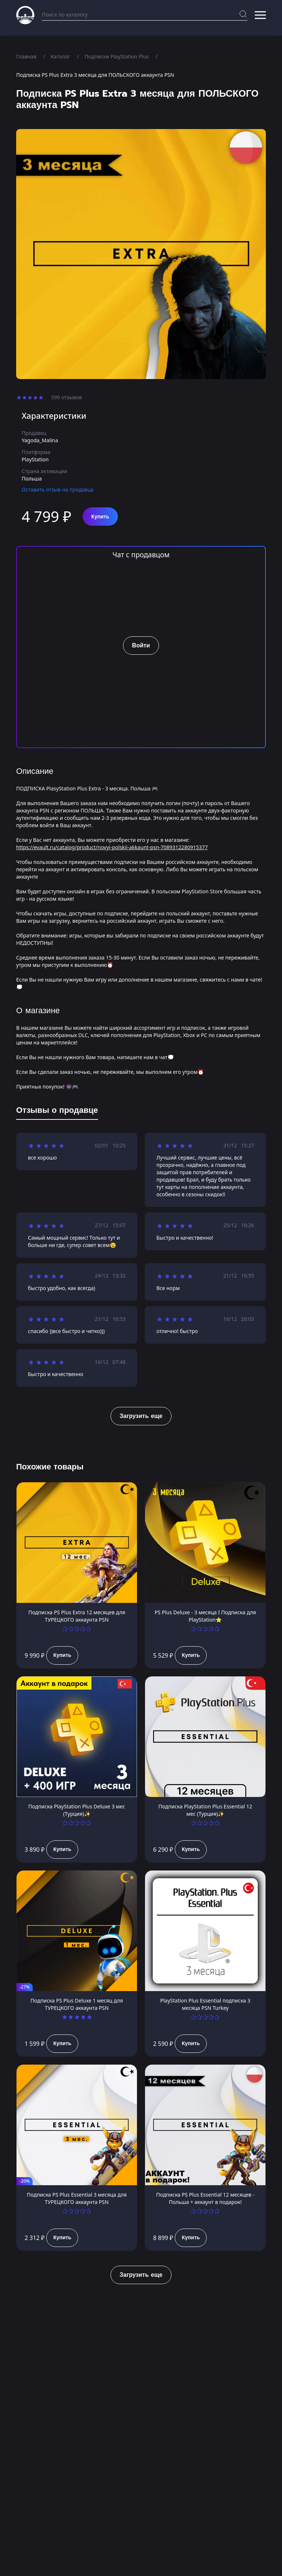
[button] (260, 15)
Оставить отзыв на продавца (58, 489)
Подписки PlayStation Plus (116, 56)
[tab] (57, 1111)
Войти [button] (141, 645)
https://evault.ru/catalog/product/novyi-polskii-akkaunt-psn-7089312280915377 (112, 847)
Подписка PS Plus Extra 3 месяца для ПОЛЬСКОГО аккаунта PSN (95, 74)
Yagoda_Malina (40, 440)
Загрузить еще (141, 1416)
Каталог (60, 56)
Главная (26, 56)
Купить (100, 517)
